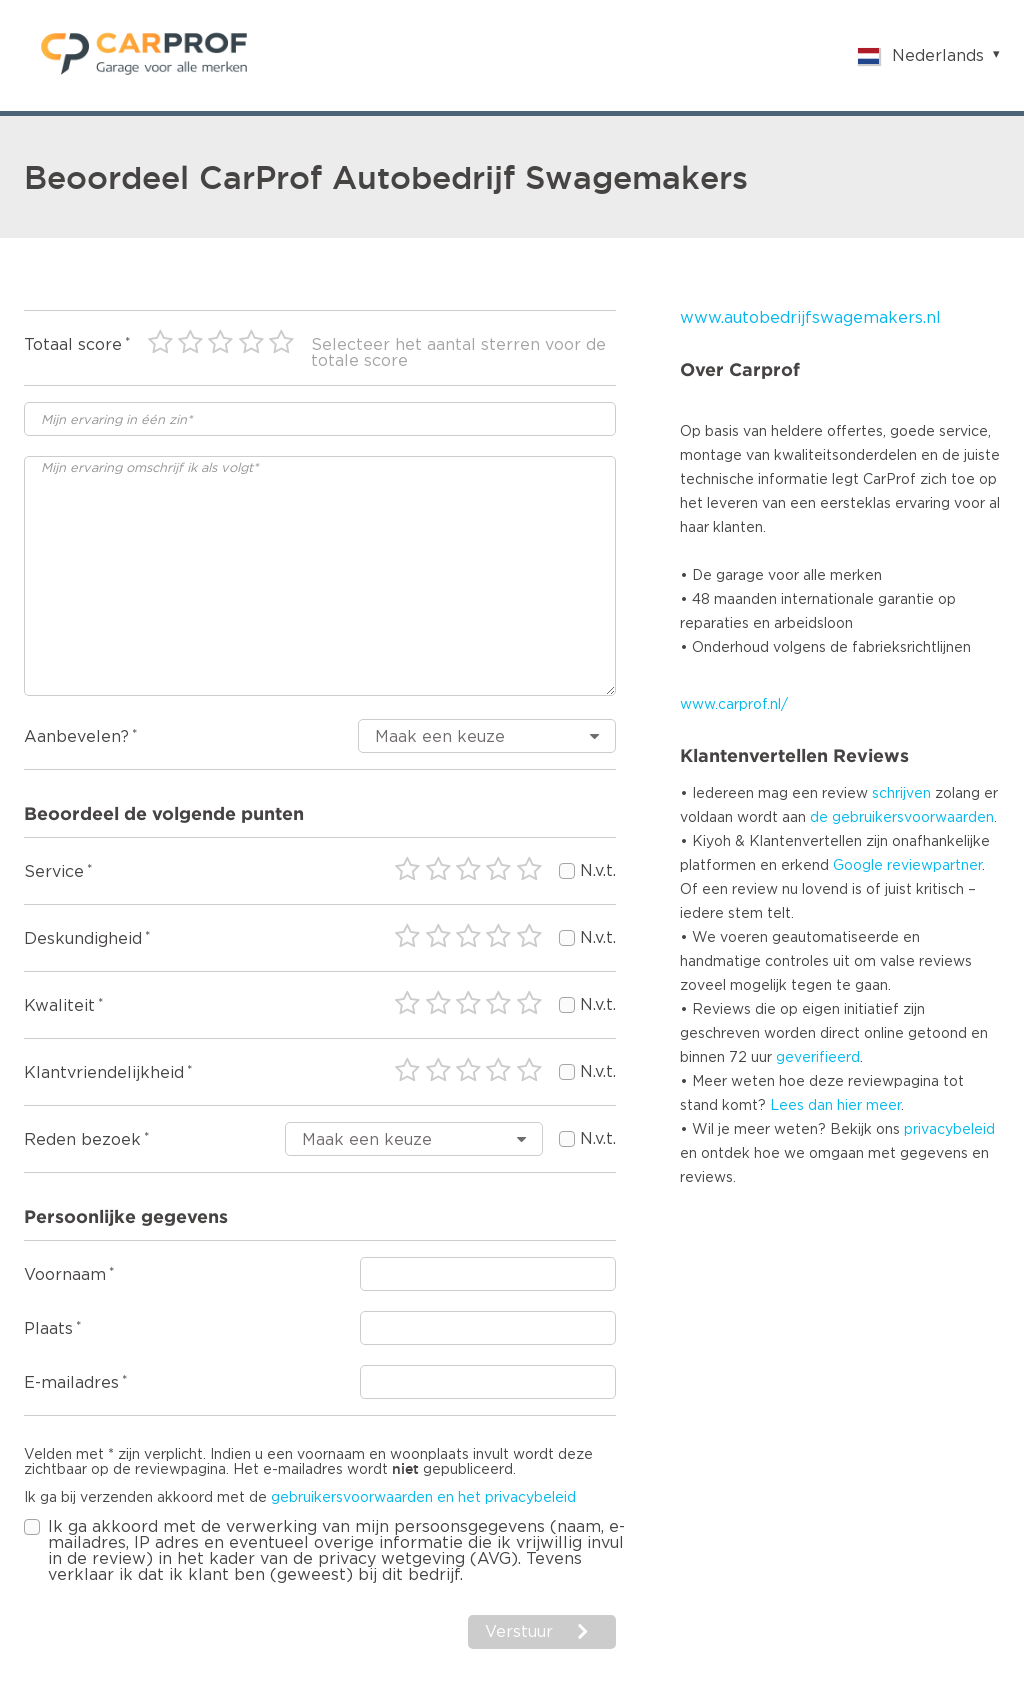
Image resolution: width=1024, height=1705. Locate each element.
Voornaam (65, 1275)
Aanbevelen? (76, 737)
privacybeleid (949, 1130)
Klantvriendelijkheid (104, 1073)
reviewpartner (934, 866)
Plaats (48, 1329)
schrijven (901, 794)
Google (858, 866)
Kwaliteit (59, 1006)
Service (54, 872)
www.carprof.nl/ (734, 705)
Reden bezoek (82, 1140)
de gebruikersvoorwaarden (902, 818)
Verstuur (519, 1632)
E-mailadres (71, 1383)
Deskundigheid (83, 939)
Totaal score (73, 345)
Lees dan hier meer (835, 1106)
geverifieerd (818, 1058)
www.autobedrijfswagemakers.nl (810, 318)
